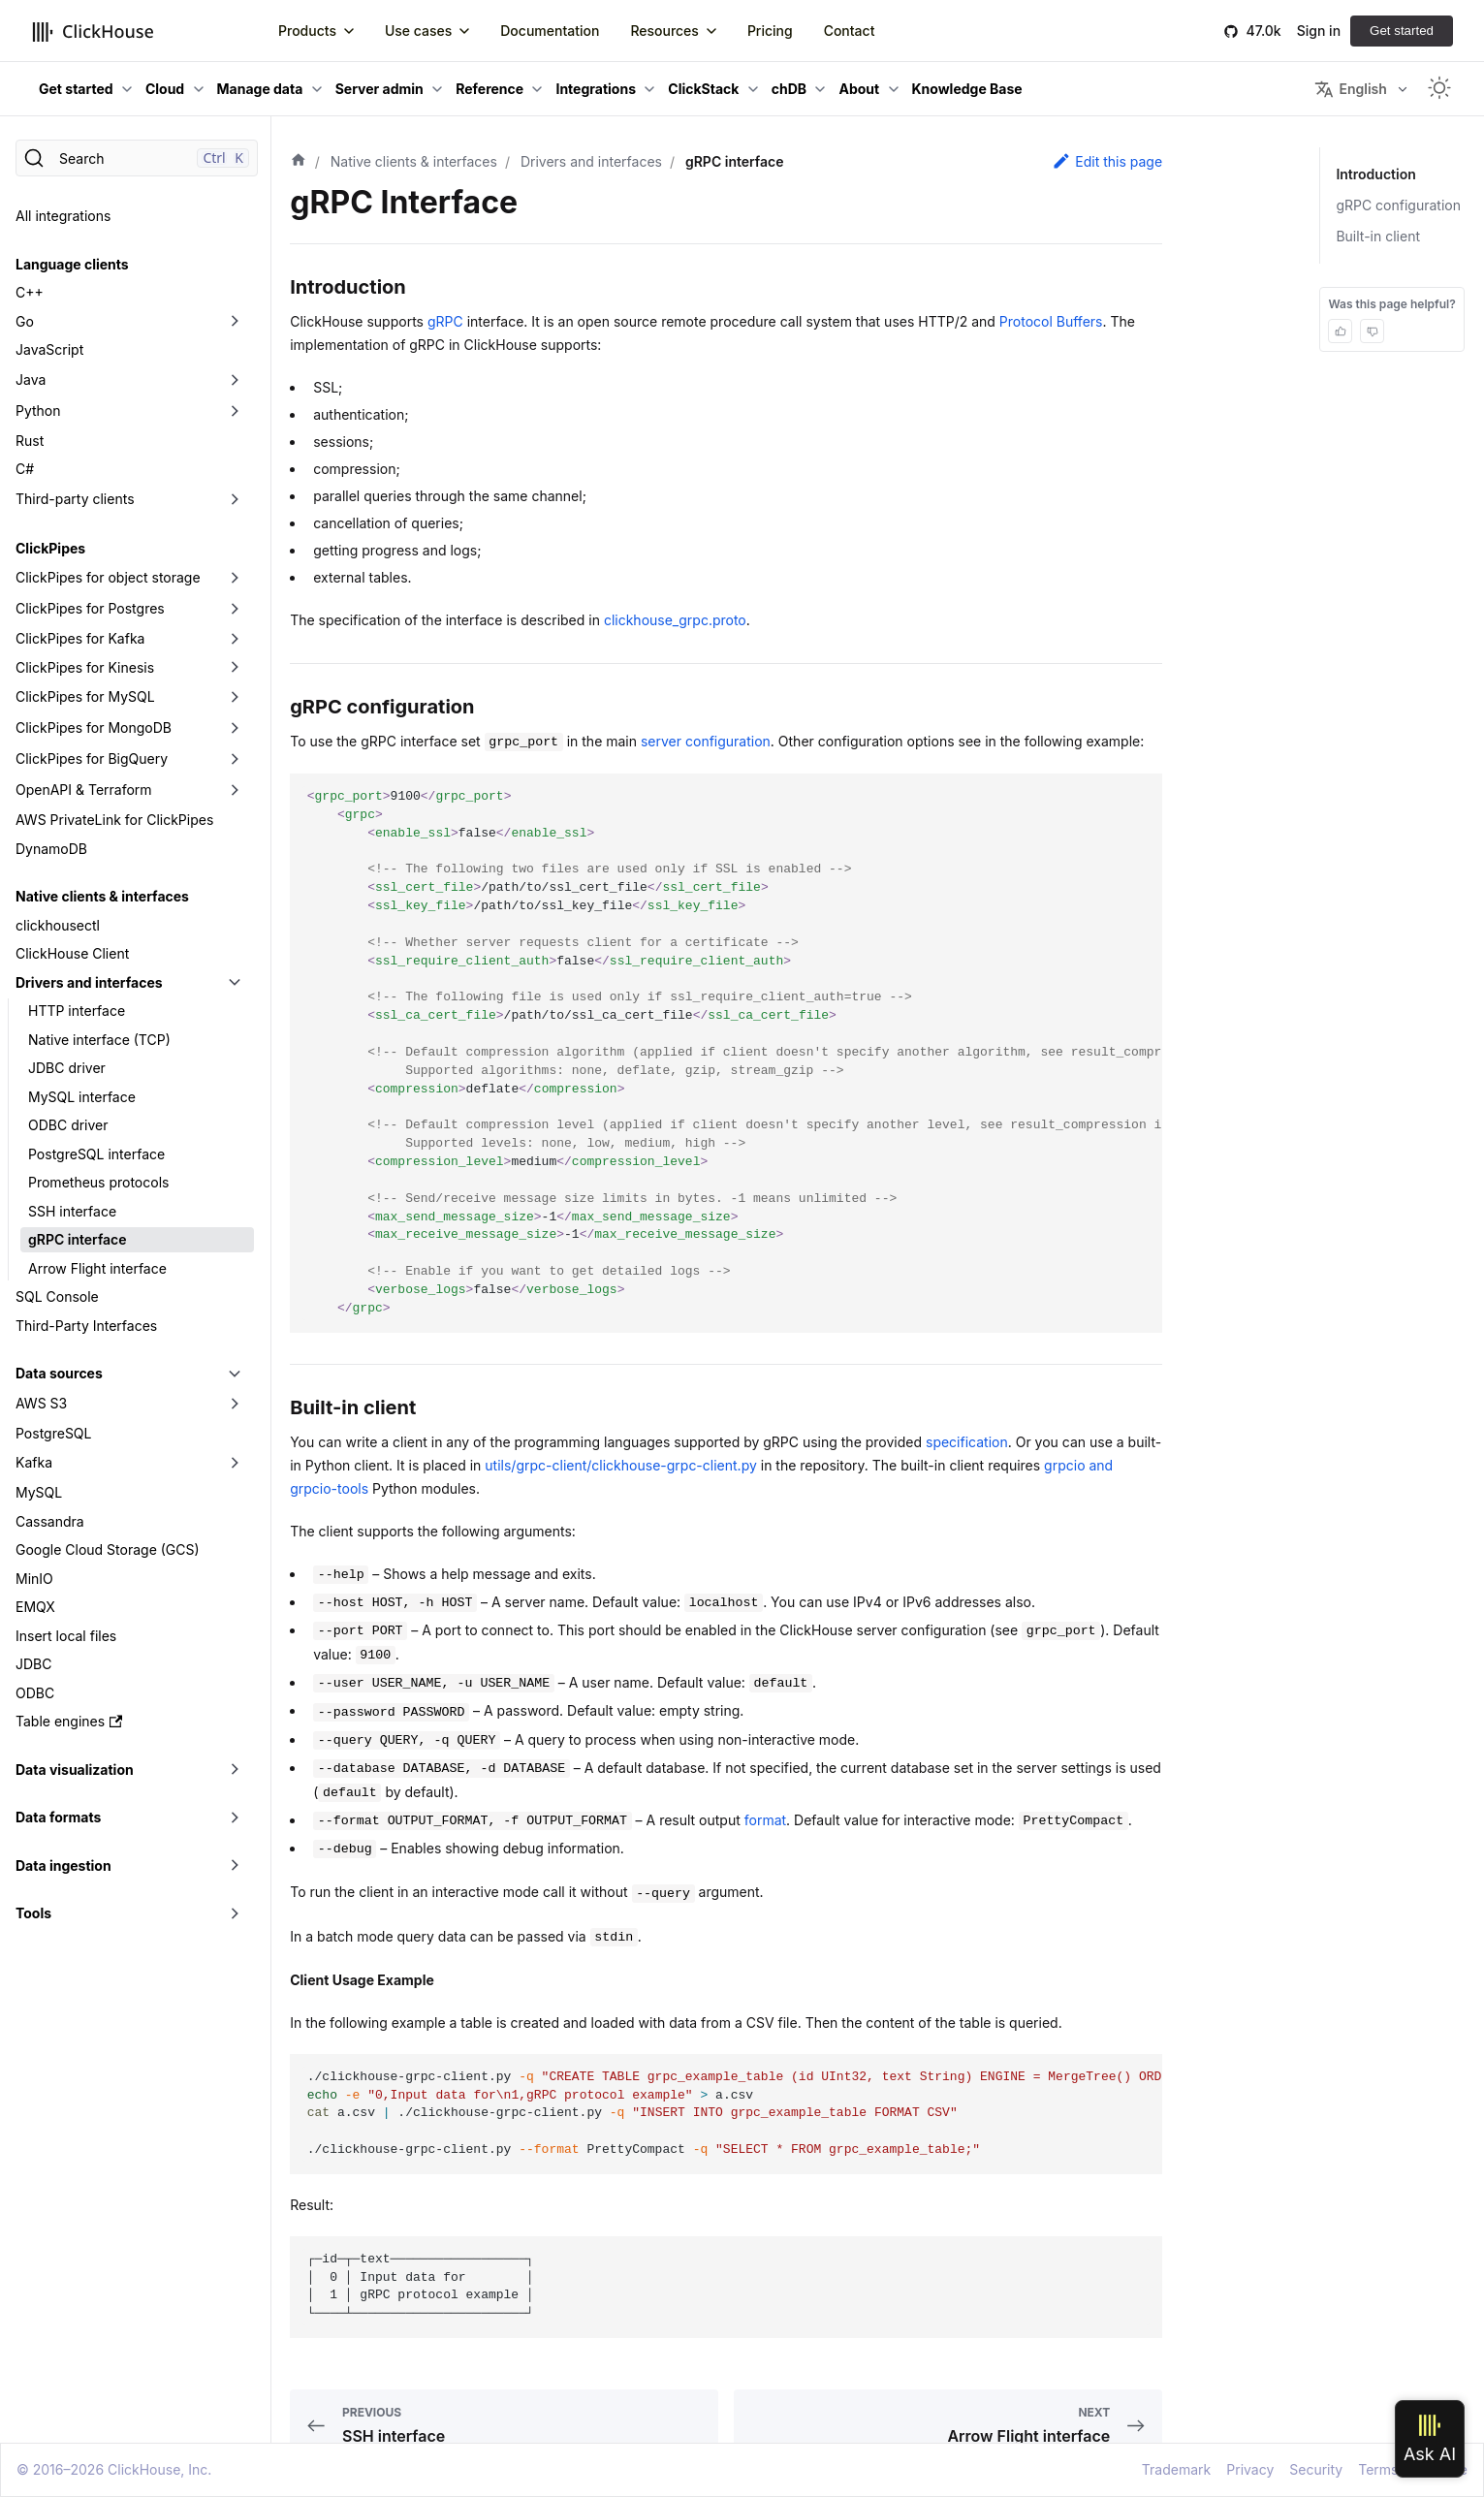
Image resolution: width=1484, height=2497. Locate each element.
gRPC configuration (1398, 205)
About (858, 88)
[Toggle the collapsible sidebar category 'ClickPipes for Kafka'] (234, 638)
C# (25, 468)
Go (25, 321)
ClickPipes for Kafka (80, 638)
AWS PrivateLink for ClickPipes (114, 819)
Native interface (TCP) (99, 1039)
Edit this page (1107, 161)
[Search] (137, 158)
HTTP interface (76, 1010)
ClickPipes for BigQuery (92, 758)
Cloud (164, 88)
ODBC (35, 1693)
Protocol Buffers (1051, 321)
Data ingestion (63, 1865)
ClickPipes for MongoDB (94, 727)
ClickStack (703, 88)
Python (38, 410)
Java (31, 379)
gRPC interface (77, 1239)
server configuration (706, 741)
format (765, 1820)
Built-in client (1378, 236)
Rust (30, 440)
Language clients (72, 264)
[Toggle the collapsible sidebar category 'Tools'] (234, 1913)
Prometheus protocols (98, 1182)
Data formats (58, 1817)
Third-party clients (75, 498)
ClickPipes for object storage (108, 577)
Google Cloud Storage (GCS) (108, 1549)
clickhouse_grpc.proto (675, 620)
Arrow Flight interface (97, 1268)
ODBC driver (68, 1125)
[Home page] (298, 162)
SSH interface (72, 1211)
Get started (1402, 30)
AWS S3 (41, 1403)
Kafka (34, 1462)
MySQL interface (82, 1097)
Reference (489, 88)
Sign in (1319, 30)
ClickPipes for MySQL (85, 696)
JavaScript (49, 349)
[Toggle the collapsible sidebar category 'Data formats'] (234, 1817)
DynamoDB (51, 848)
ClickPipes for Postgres (90, 608)
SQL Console (57, 1296)
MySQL (39, 1492)
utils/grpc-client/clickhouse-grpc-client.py (620, 1465)
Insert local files (66, 1636)
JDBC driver (67, 1067)
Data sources (59, 1373)
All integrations (63, 215)
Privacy (1250, 2469)
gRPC (445, 321)
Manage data (260, 88)
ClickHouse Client (72, 953)
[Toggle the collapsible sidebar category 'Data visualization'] (234, 1770)
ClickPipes (50, 548)
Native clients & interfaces (102, 896)
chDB (789, 88)
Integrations (595, 88)
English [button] (1350, 89)
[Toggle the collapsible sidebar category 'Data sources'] (234, 1373)
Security (1315, 2469)
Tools (33, 1913)
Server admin (379, 88)
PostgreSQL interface (96, 1154)
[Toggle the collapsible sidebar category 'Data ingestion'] (234, 1866)
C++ (30, 292)
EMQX (35, 1606)
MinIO (34, 1578)
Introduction (1375, 174)
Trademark (1176, 2469)
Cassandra (50, 1521)
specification (967, 1442)
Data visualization (75, 1769)
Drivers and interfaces (89, 982)
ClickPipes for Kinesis (85, 667)
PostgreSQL (53, 1433)
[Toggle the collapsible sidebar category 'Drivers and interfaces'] (234, 983)
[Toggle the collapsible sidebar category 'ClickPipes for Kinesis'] (234, 667)
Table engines (69, 1721)
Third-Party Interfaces (86, 1325)
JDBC (33, 1664)
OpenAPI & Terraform (84, 789)
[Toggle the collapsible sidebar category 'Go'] (234, 321)
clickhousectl (58, 925)
